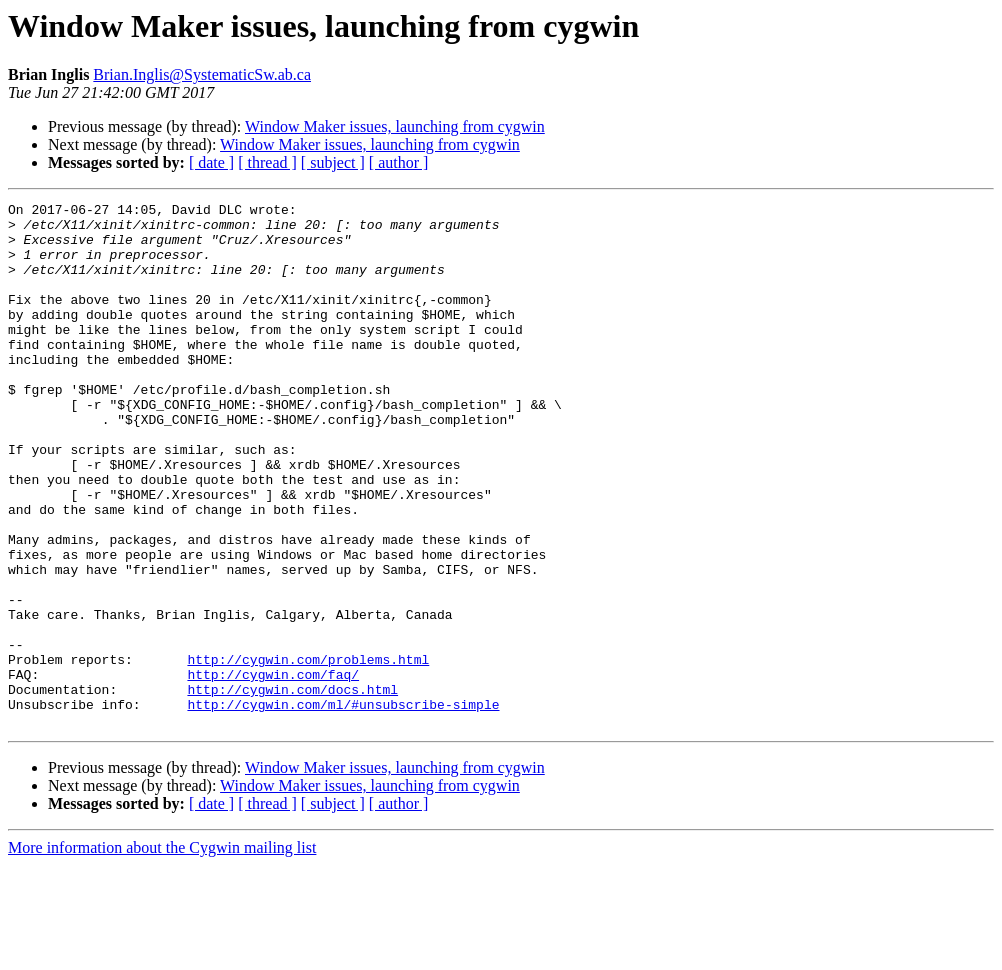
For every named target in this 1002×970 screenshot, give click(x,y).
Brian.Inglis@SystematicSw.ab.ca (202, 74)
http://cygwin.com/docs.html (292, 788)
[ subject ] (333, 162)
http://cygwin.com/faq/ (273, 770)
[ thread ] (267, 162)
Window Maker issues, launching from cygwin (395, 126)
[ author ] (399, 162)
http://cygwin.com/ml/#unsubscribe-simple (343, 806)
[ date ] (211, 162)
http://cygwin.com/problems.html (308, 752)
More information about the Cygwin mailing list (162, 952)
